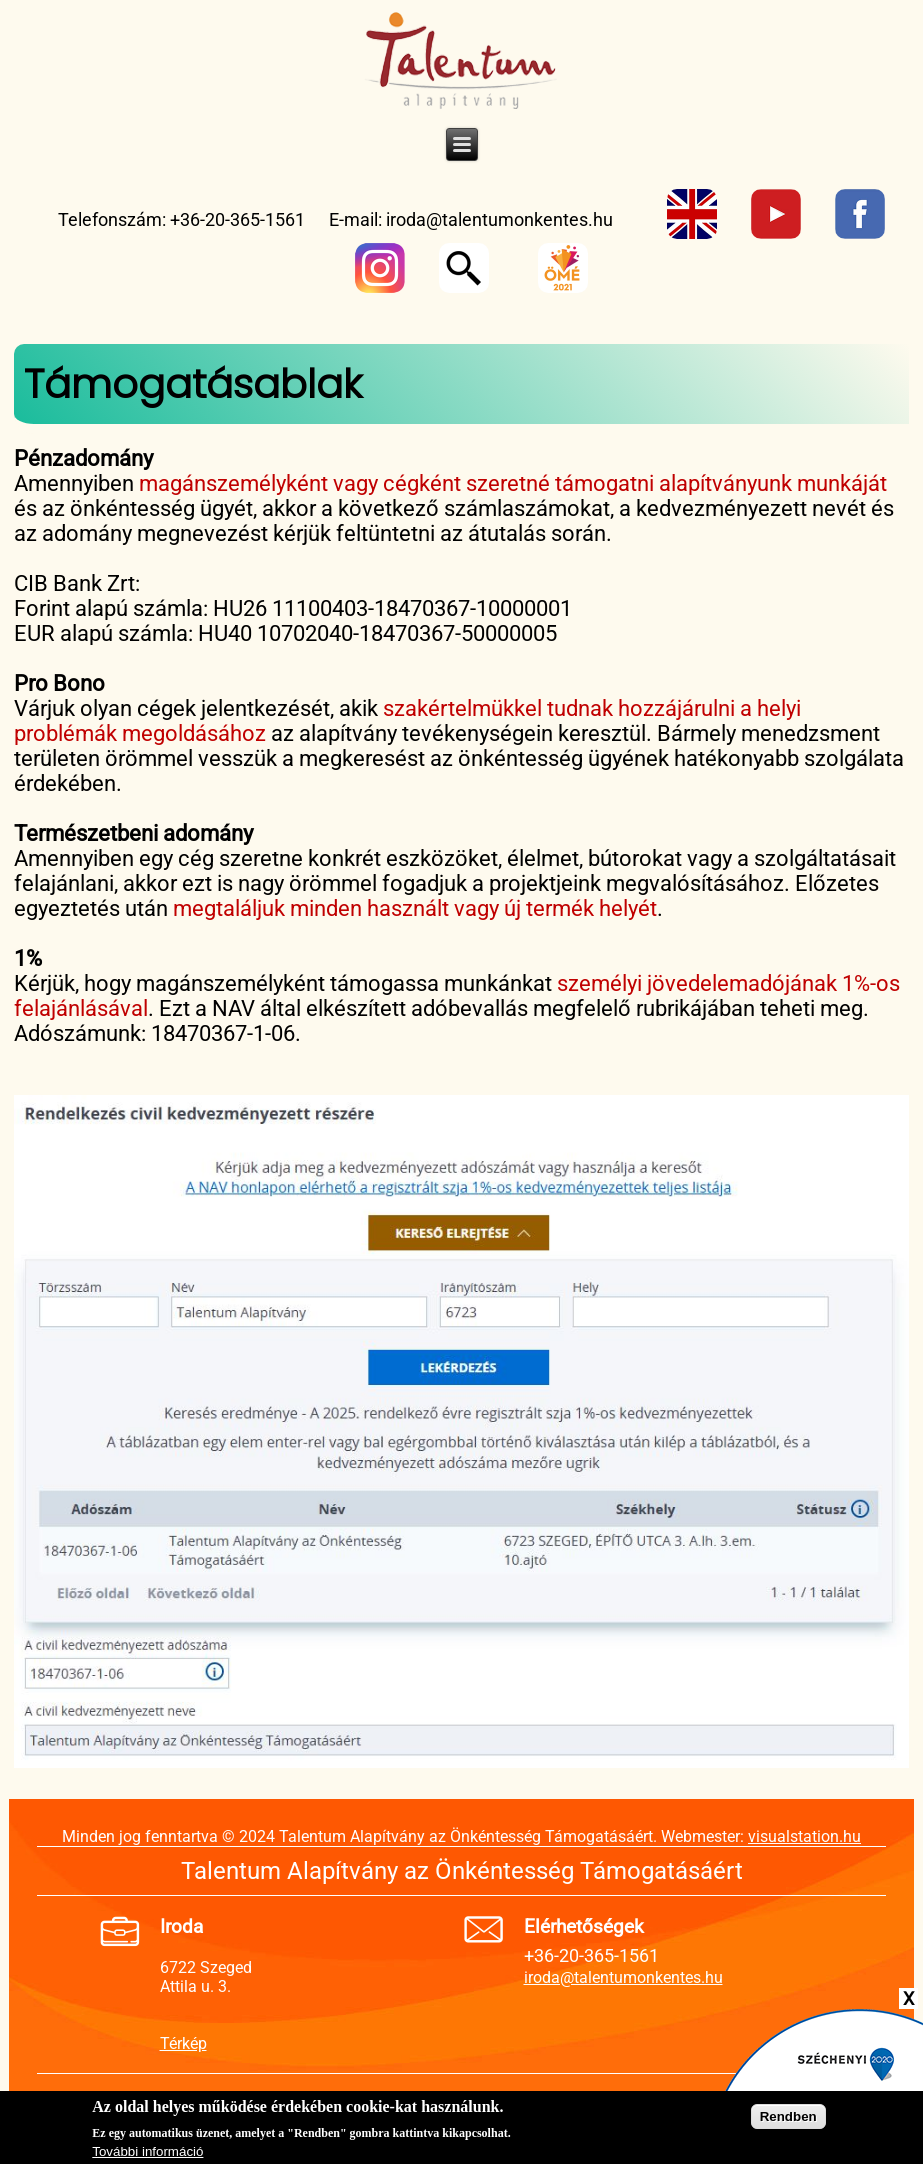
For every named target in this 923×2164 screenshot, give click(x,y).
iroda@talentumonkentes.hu (499, 219)
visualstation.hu (804, 1836)
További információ (147, 2154)
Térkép (183, 2043)
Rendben (788, 2119)
